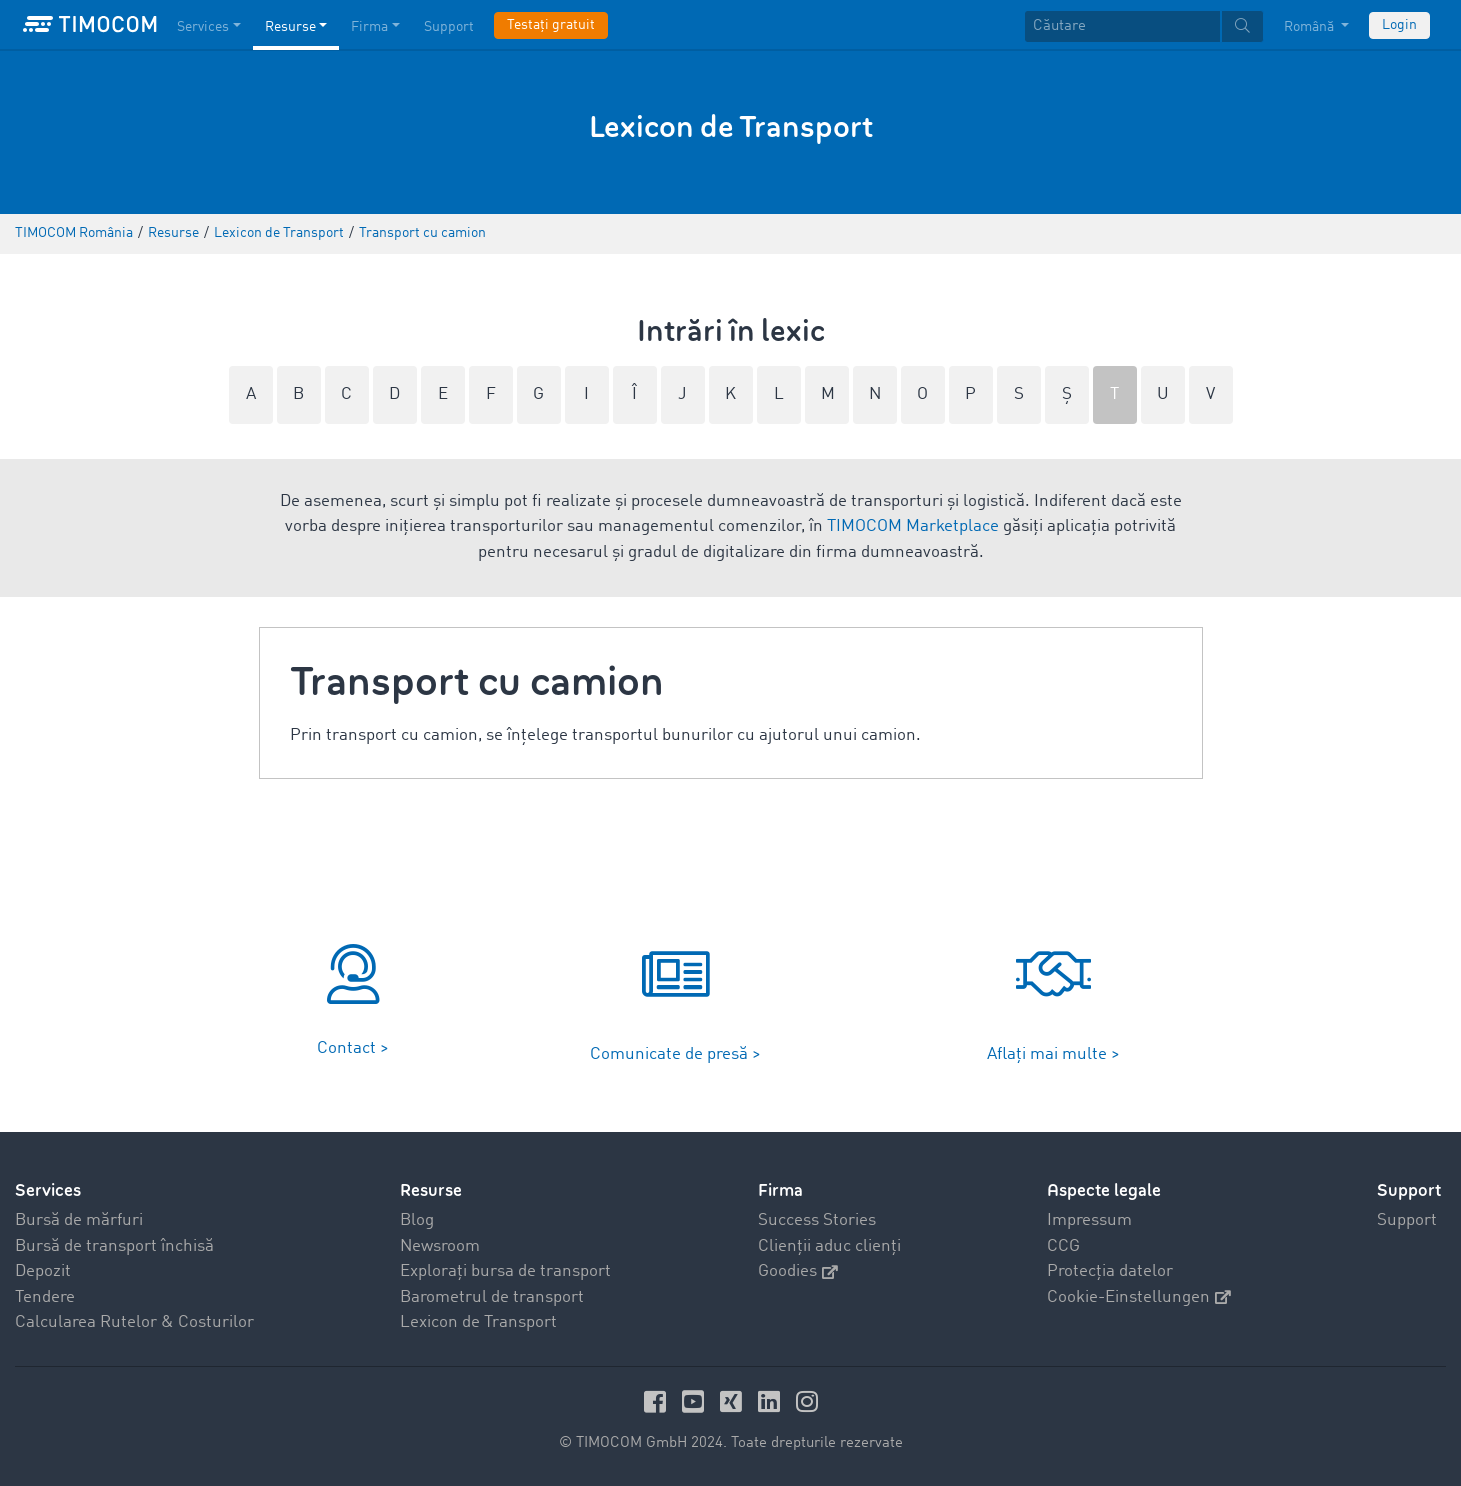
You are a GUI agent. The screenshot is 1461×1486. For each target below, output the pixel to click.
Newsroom (440, 1246)
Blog (417, 1220)
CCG (1063, 1246)
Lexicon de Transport (478, 1322)
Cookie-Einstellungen (1139, 1297)
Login (1399, 25)
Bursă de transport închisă (114, 1246)
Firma (780, 1190)
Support (1407, 1220)
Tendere (45, 1297)
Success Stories (817, 1220)
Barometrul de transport (492, 1297)
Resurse (431, 1190)
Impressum (1089, 1220)
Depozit (43, 1271)
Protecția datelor (1110, 1271)
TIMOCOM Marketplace (913, 526)
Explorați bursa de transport (505, 1271)
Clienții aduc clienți (829, 1246)
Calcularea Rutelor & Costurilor (134, 1322)
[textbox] (1144, 26)
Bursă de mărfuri (79, 1220)
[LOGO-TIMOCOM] (90, 25)
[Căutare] (1122, 26)
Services (48, 1190)
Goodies (798, 1271)
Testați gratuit (551, 25)
